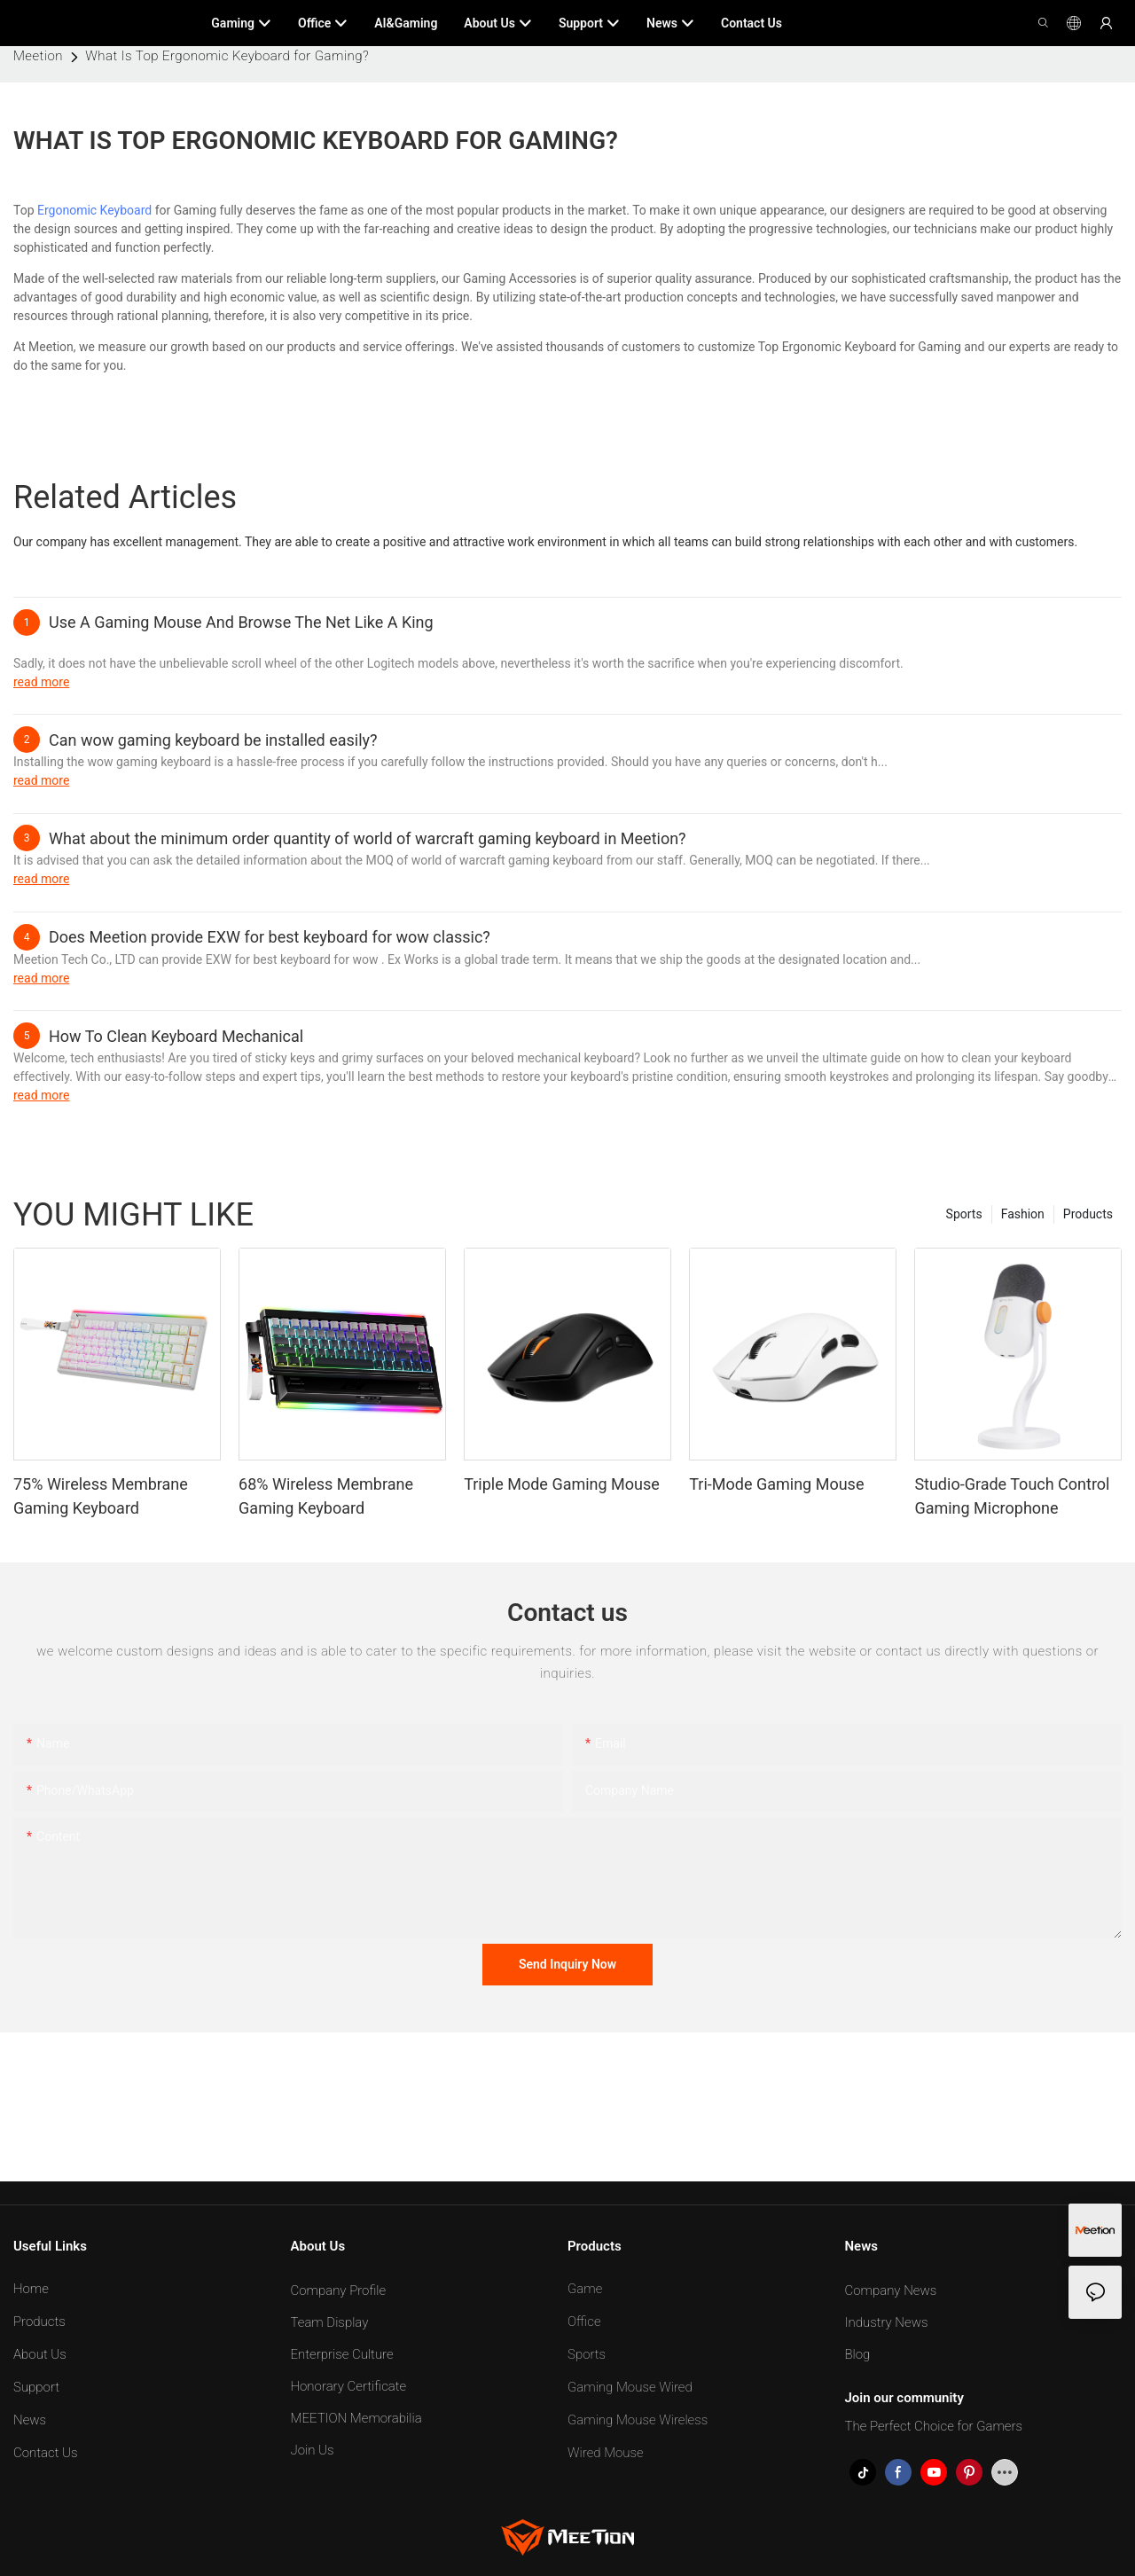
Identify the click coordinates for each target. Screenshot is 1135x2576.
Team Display (330, 2322)
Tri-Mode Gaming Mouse (776, 1484)
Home (31, 2289)
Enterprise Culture (342, 2354)
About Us (40, 2354)
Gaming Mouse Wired (630, 2387)
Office (584, 2321)
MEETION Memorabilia (356, 2418)
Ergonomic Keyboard (94, 210)
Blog (858, 2354)
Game (585, 2289)
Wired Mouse (606, 2453)
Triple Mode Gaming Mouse (562, 1484)
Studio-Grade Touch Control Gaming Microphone (1011, 1496)
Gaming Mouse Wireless (638, 2420)
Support (36, 2387)
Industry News (886, 2322)
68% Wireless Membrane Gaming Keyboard (326, 1496)
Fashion (1023, 1214)
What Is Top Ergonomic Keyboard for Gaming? (227, 56)
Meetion (38, 56)
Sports (964, 1214)
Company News (891, 2290)
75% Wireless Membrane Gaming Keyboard (100, 1496)
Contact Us (45, 2453)
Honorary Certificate (349, 2386)
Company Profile (339, 2290)
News (29, 2420)
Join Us (312, 2450)
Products (1088, 1214)
